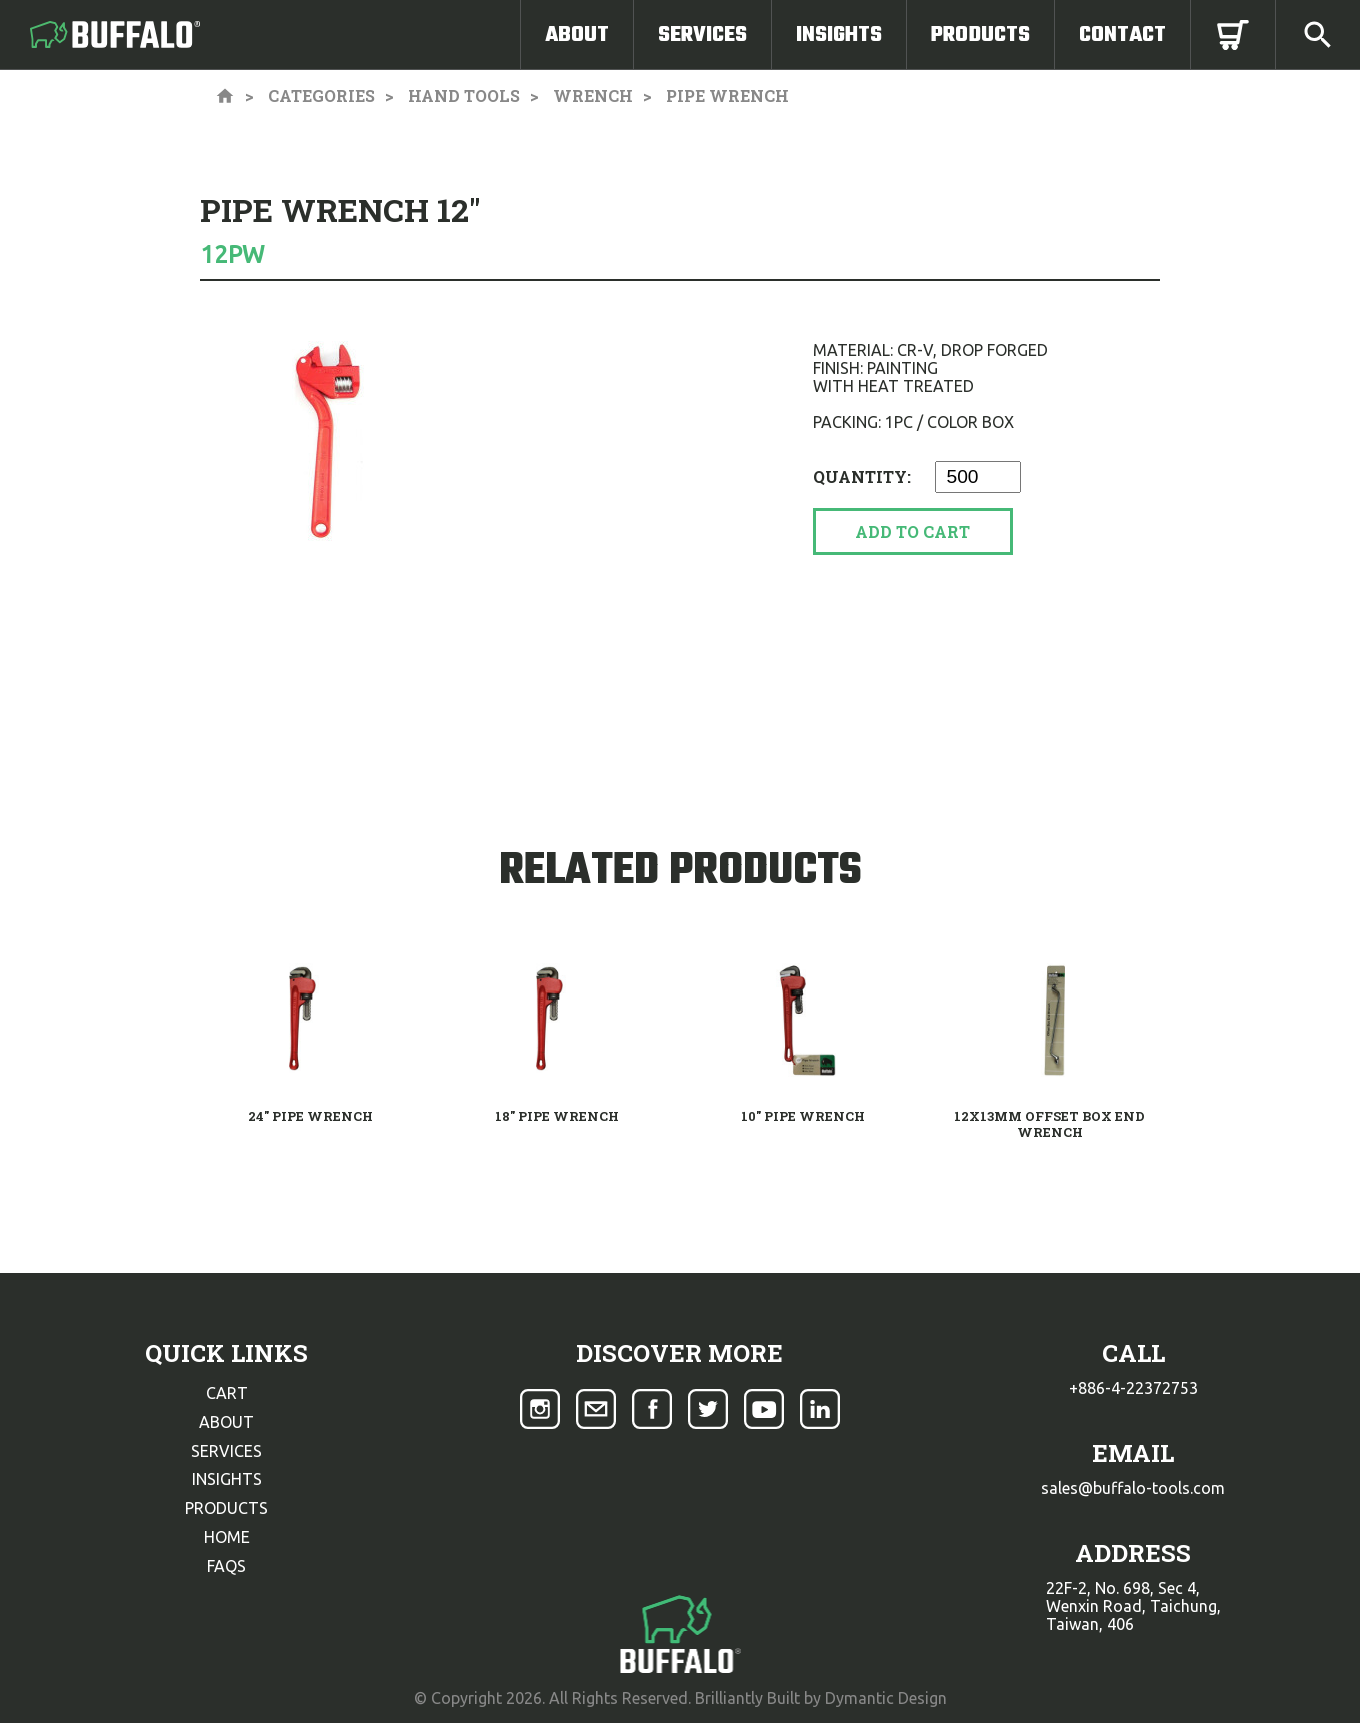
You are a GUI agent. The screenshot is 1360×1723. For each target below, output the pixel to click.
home (227, 1537)
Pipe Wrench (727, 95)
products (226, 1508)
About (577, 35)
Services (702, 35)
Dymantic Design (886, 1698)
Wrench (593, 95)
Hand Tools (464, 95)
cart (227, 1393)
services (226, 1451)
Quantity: (864, 476)
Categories (321, 95)
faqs (226, 1566)
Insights (839, 35)
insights (227, 1479)
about (226, 1422)
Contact (1122, 35)
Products (980, 35)
